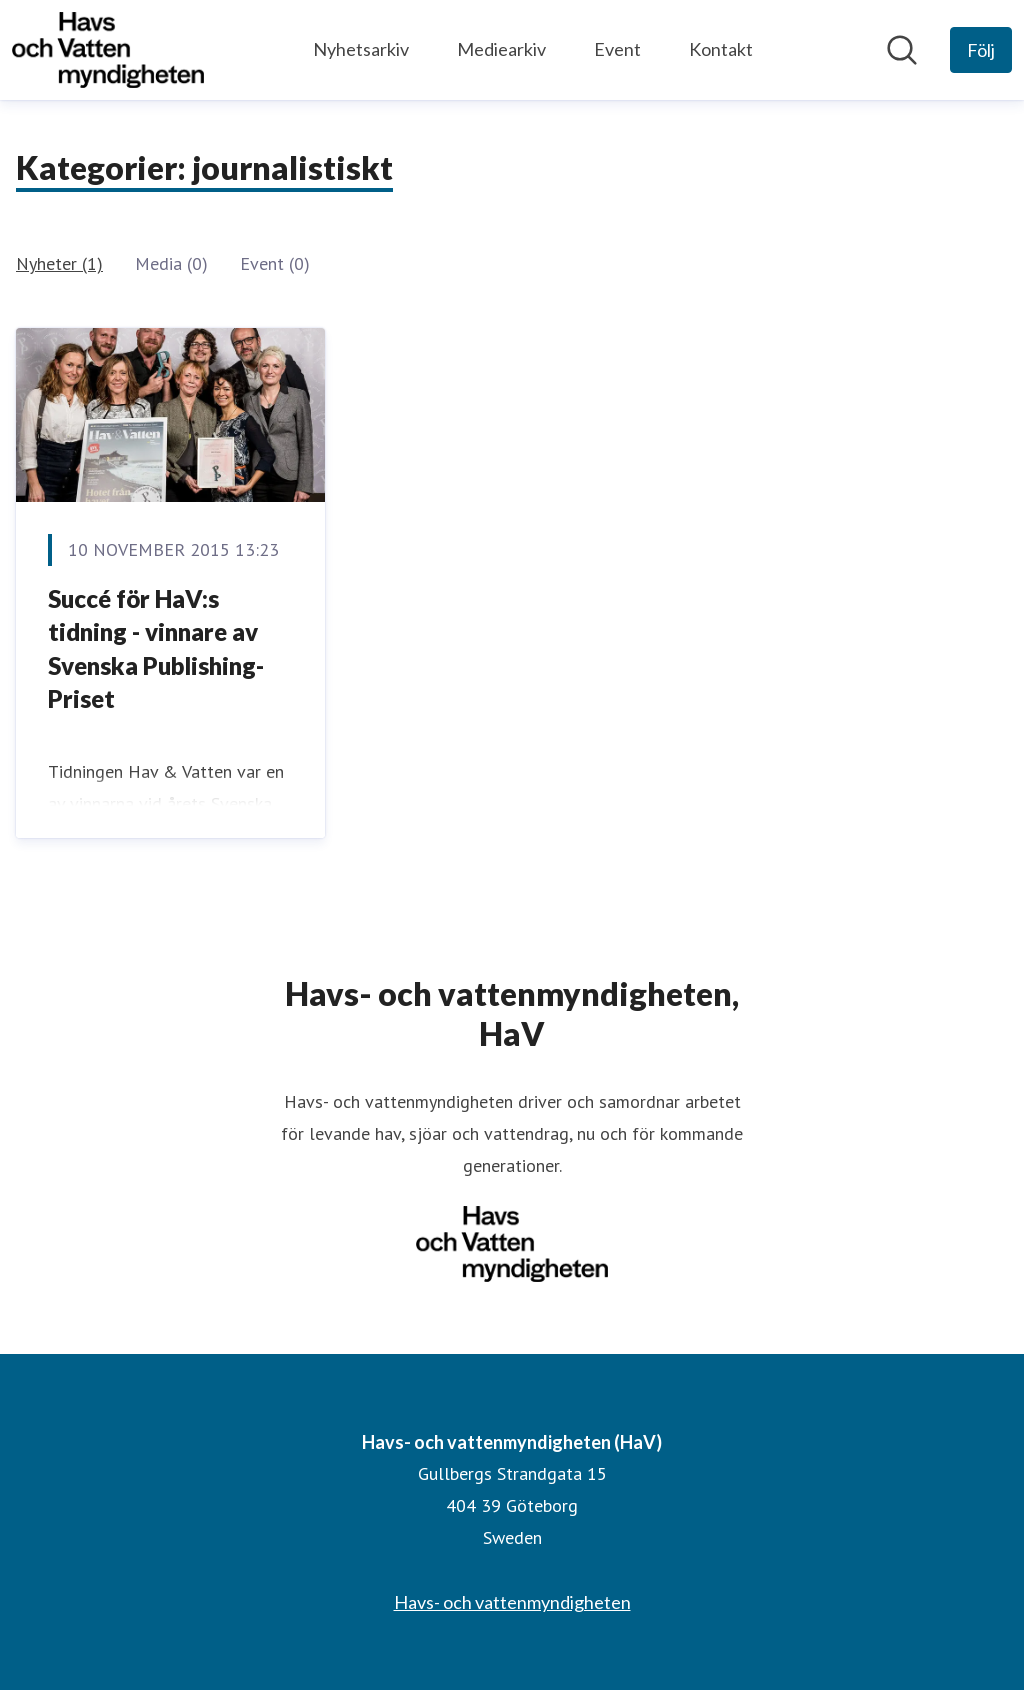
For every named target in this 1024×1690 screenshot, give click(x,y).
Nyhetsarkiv (361, 49)
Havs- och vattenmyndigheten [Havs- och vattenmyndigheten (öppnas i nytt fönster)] (512, 1602)
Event (617, 49)
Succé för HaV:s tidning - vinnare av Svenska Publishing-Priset (156, 649)
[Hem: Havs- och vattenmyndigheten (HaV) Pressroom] (108, 50)
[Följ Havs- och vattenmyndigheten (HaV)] (981, 50)
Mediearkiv (501, 49)
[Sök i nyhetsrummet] (902, 50)
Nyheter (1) (59, 263)
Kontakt (721, 49)
